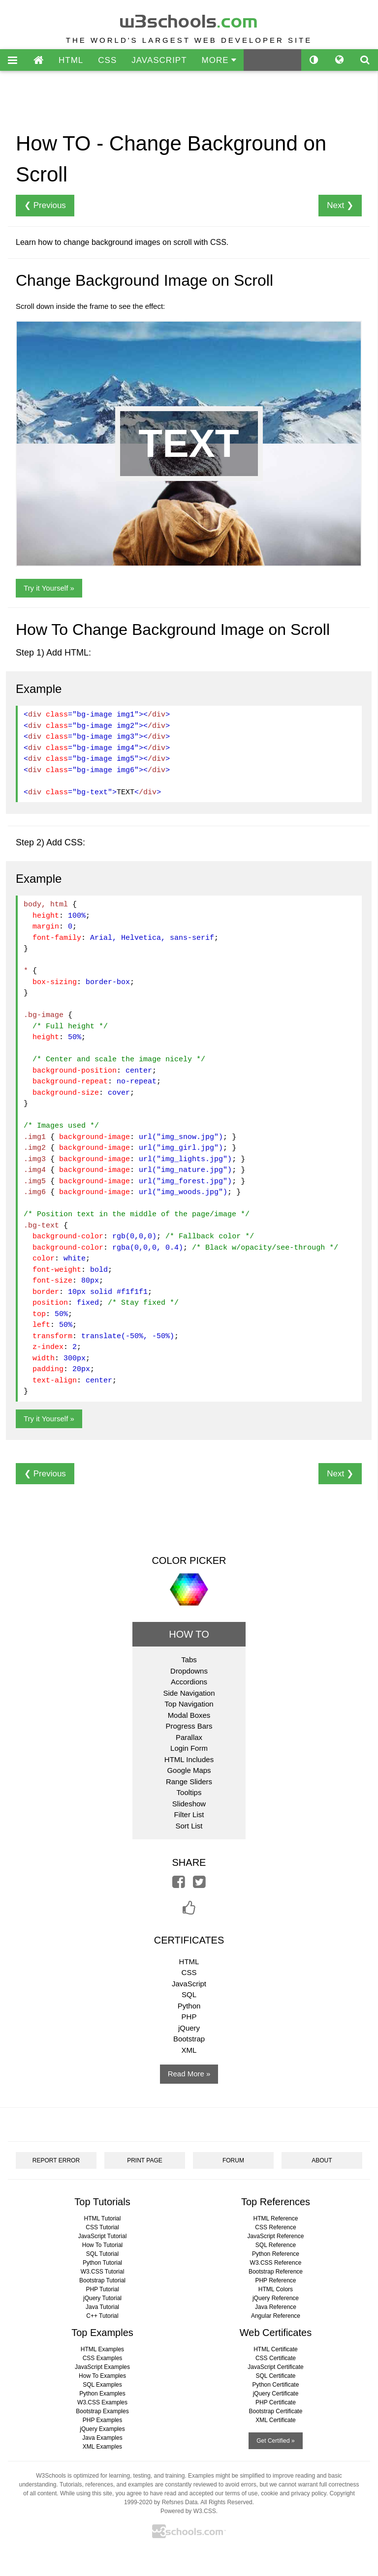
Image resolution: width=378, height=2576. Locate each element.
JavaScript (189, 1983)
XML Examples (102, 2446)
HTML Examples (102, 2349)
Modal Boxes (189, 1715)
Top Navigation (188, 1704)
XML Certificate (275, 2420)
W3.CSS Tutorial (103, 2271)
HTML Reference (275, 2218)
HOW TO (189, 1634)
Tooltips (189, 1792)
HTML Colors (275, 2289)
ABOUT (322, 2160)
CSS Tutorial (102, 2227)
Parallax (189, 1737)
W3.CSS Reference (276, 2262)
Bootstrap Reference (276, 2271)
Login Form (189, 1748)
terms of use (241, 2493)
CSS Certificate (275, 2358)
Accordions (189, 1681)
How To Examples (102, 2375)
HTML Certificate (275, 2349)
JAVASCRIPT (159, 60)
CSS (107, 60)
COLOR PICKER (189, 1560)
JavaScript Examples (102, 2367)
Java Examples (102, 2437)
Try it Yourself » (49, 588)
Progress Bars (188, 1726)
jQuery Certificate (276, 2393)
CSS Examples (103, 2358)
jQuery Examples (102, 2429)
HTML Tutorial (102, 2218)
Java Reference (275, 2307)
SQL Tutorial (102, 2253)
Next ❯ (340, 205)
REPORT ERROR (56, 2160)
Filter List (189, 1814)
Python (189, 2006)
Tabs (189, 1659)
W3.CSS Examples (102, 2402)
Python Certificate (275, 2384)
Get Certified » (275, 2440)
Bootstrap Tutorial (102, 2280)
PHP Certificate (275, 2402)
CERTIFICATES (189, 1940)
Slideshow (189, 1803)
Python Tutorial (102, 2262)
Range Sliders (189, 1781)
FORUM (233, 2160)
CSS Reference (275, 2227)
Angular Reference (275, 2315)
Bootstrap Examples (102, 2411)
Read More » (189, 2073)
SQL (189, 1994)
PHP (189, 2016)
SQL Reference (275, 2245)
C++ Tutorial (102, 2315)
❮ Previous (45, 205)
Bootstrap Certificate (276, 2411)
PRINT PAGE (144, 2160)
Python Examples (102, 2393)
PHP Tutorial (102, 2289)
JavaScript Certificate (275, 2367)
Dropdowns (189, 1671)
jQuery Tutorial (102, 2298)
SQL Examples (102, 2384)
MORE (219, 60)
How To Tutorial (102, 2245)
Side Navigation (189, 1693)
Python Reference (275, 2253)
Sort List (188, 1826)
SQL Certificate (276, 2375)
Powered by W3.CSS (188, 2511)
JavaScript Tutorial (102, 2236)
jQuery (189, 2028)
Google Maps (189, 1770)
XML (189, 2050)
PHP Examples (102, 2420)
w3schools (189, 19)
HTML (71, 60)
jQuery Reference (275, 2298)
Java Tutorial (102, 2307)
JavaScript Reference (276, 2236)
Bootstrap (189, 2039)
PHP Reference (275, 2280)
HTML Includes (189, 1759)
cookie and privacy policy (293, 2493)
